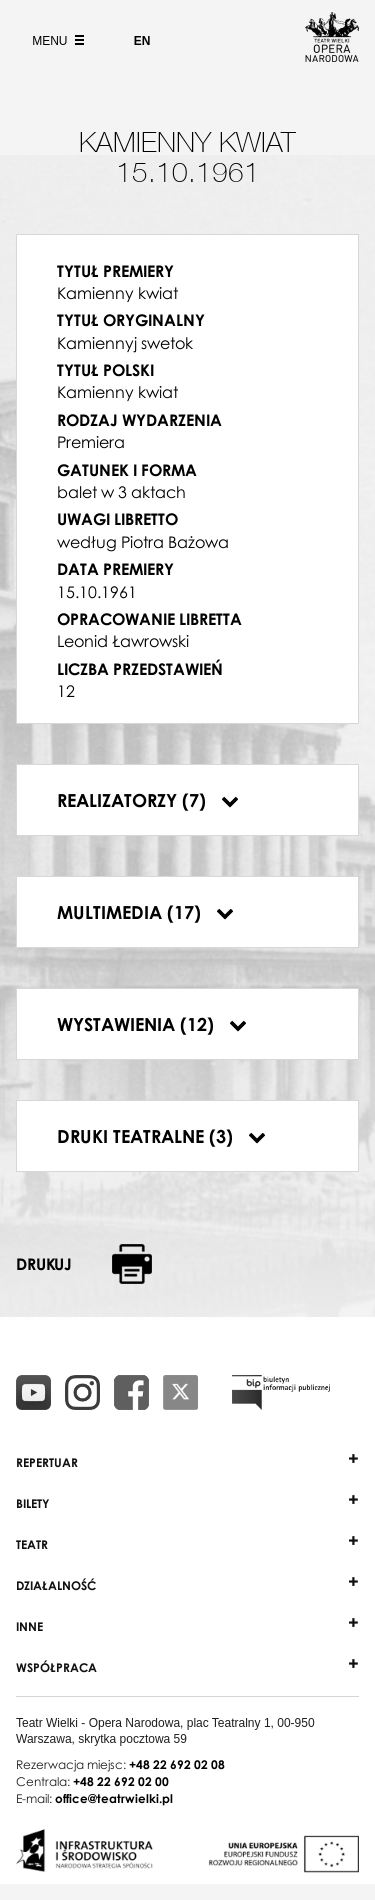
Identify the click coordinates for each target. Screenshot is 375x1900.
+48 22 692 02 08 (177, 1764)
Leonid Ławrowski (123, 641)
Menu (56, 41)
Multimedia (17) (145, 912)
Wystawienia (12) (152, 1024)
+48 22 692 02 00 (121, 1781)
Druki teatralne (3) (161, 1136)
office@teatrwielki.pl (114, 1798)
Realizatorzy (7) (148, 800)
